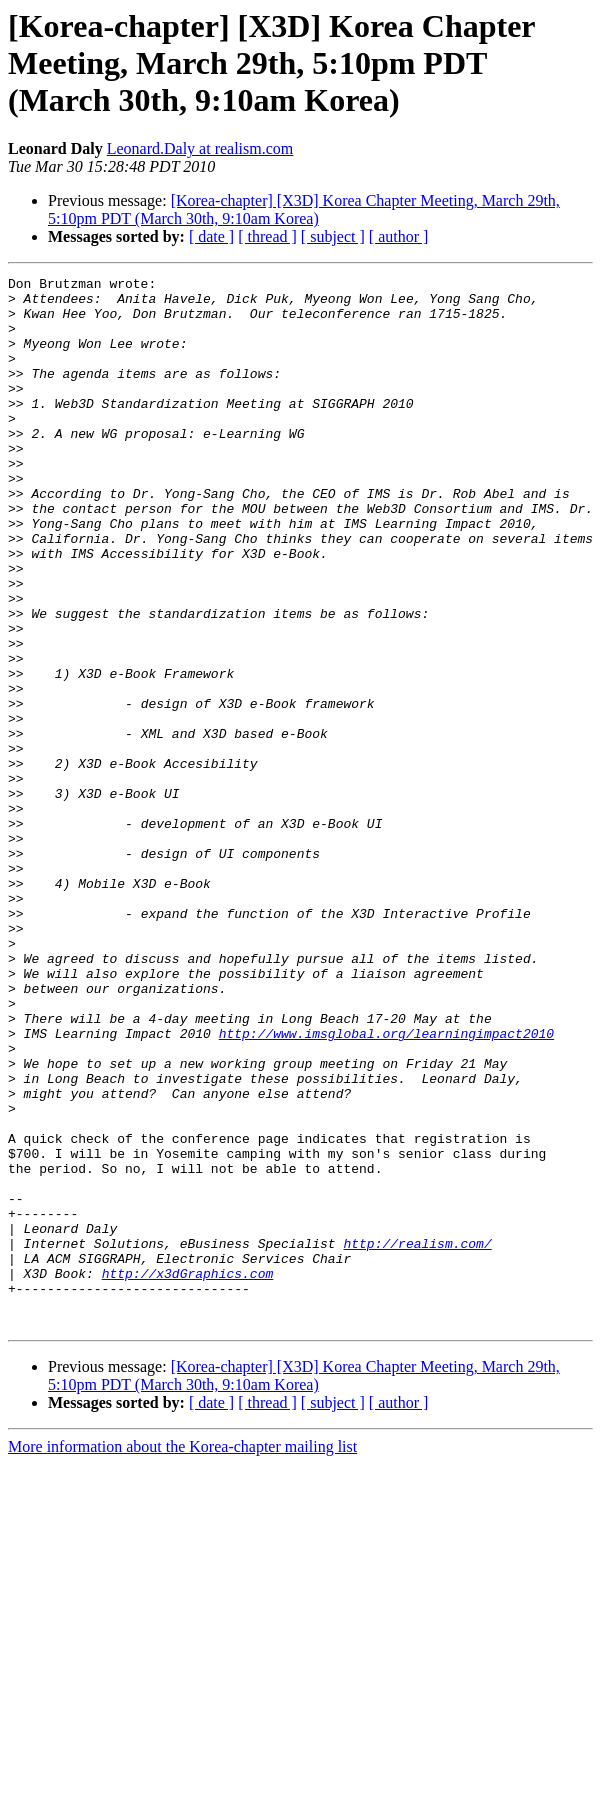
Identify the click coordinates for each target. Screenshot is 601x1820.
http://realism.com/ (417, 1438)
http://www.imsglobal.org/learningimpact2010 (386, 1186)
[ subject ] (333, 236)
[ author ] (399, 236)
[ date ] (211, 236)
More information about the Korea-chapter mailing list (182, 1656)
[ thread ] (267, 236)
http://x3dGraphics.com (188, 1474)
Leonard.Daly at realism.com (200, 148)
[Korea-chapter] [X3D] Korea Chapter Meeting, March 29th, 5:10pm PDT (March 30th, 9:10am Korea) (304, 209)
